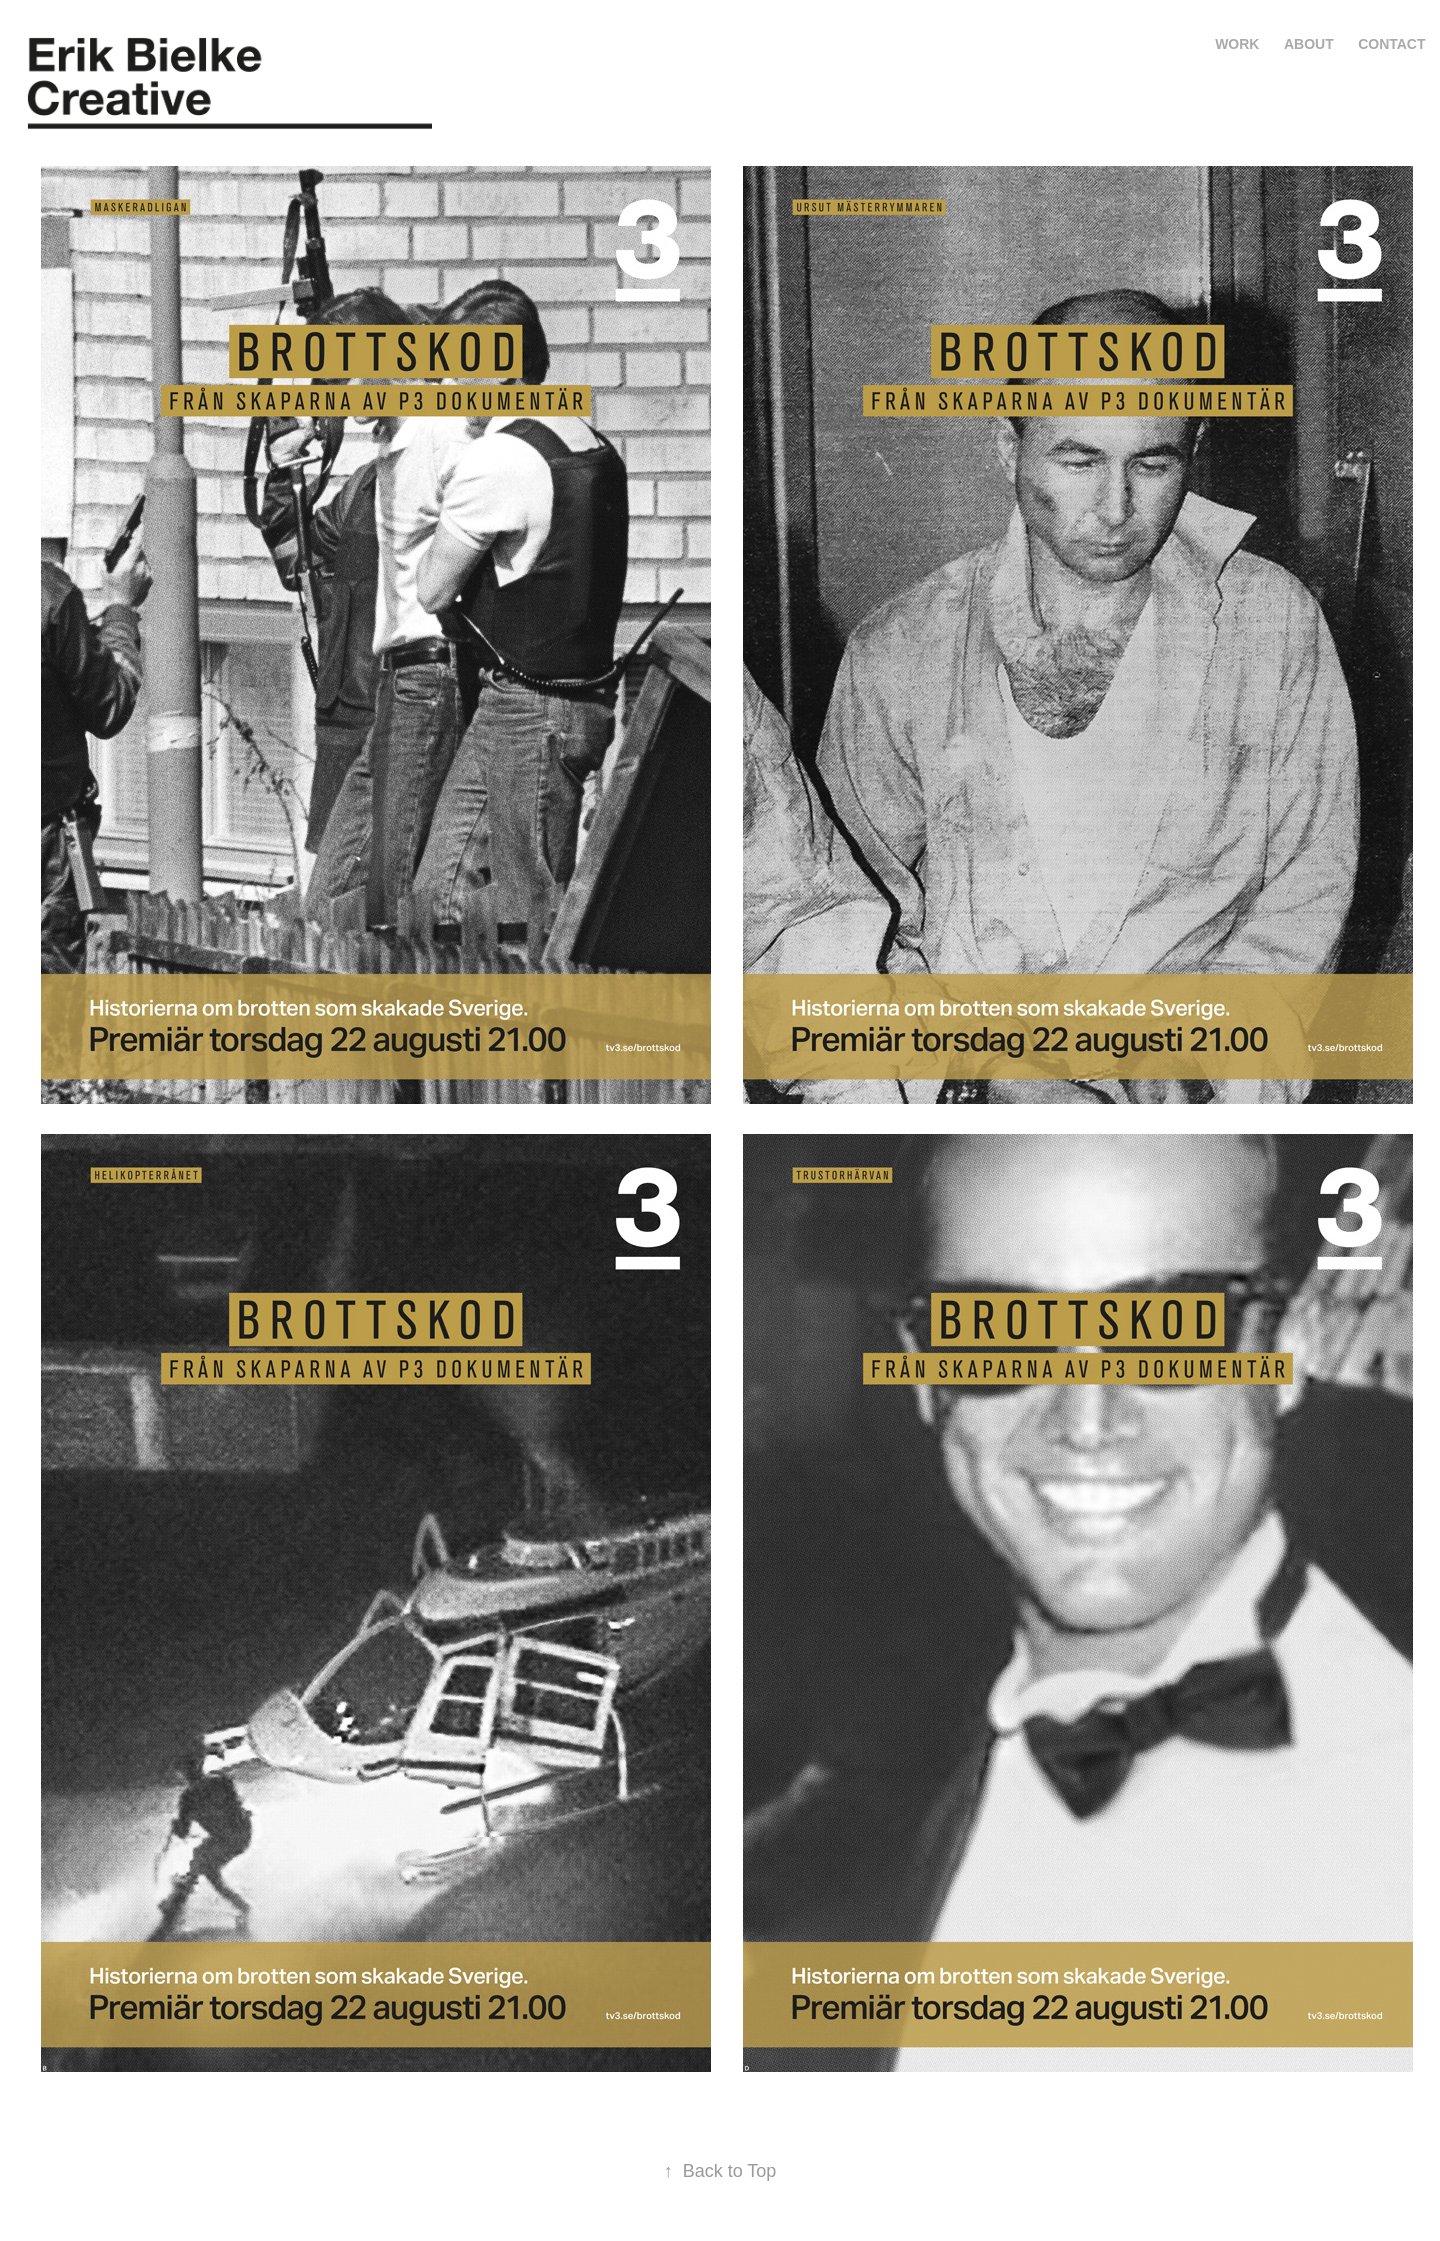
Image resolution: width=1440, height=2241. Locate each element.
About (1309, 44)
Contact (1391, 44)
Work (1237, 44)
